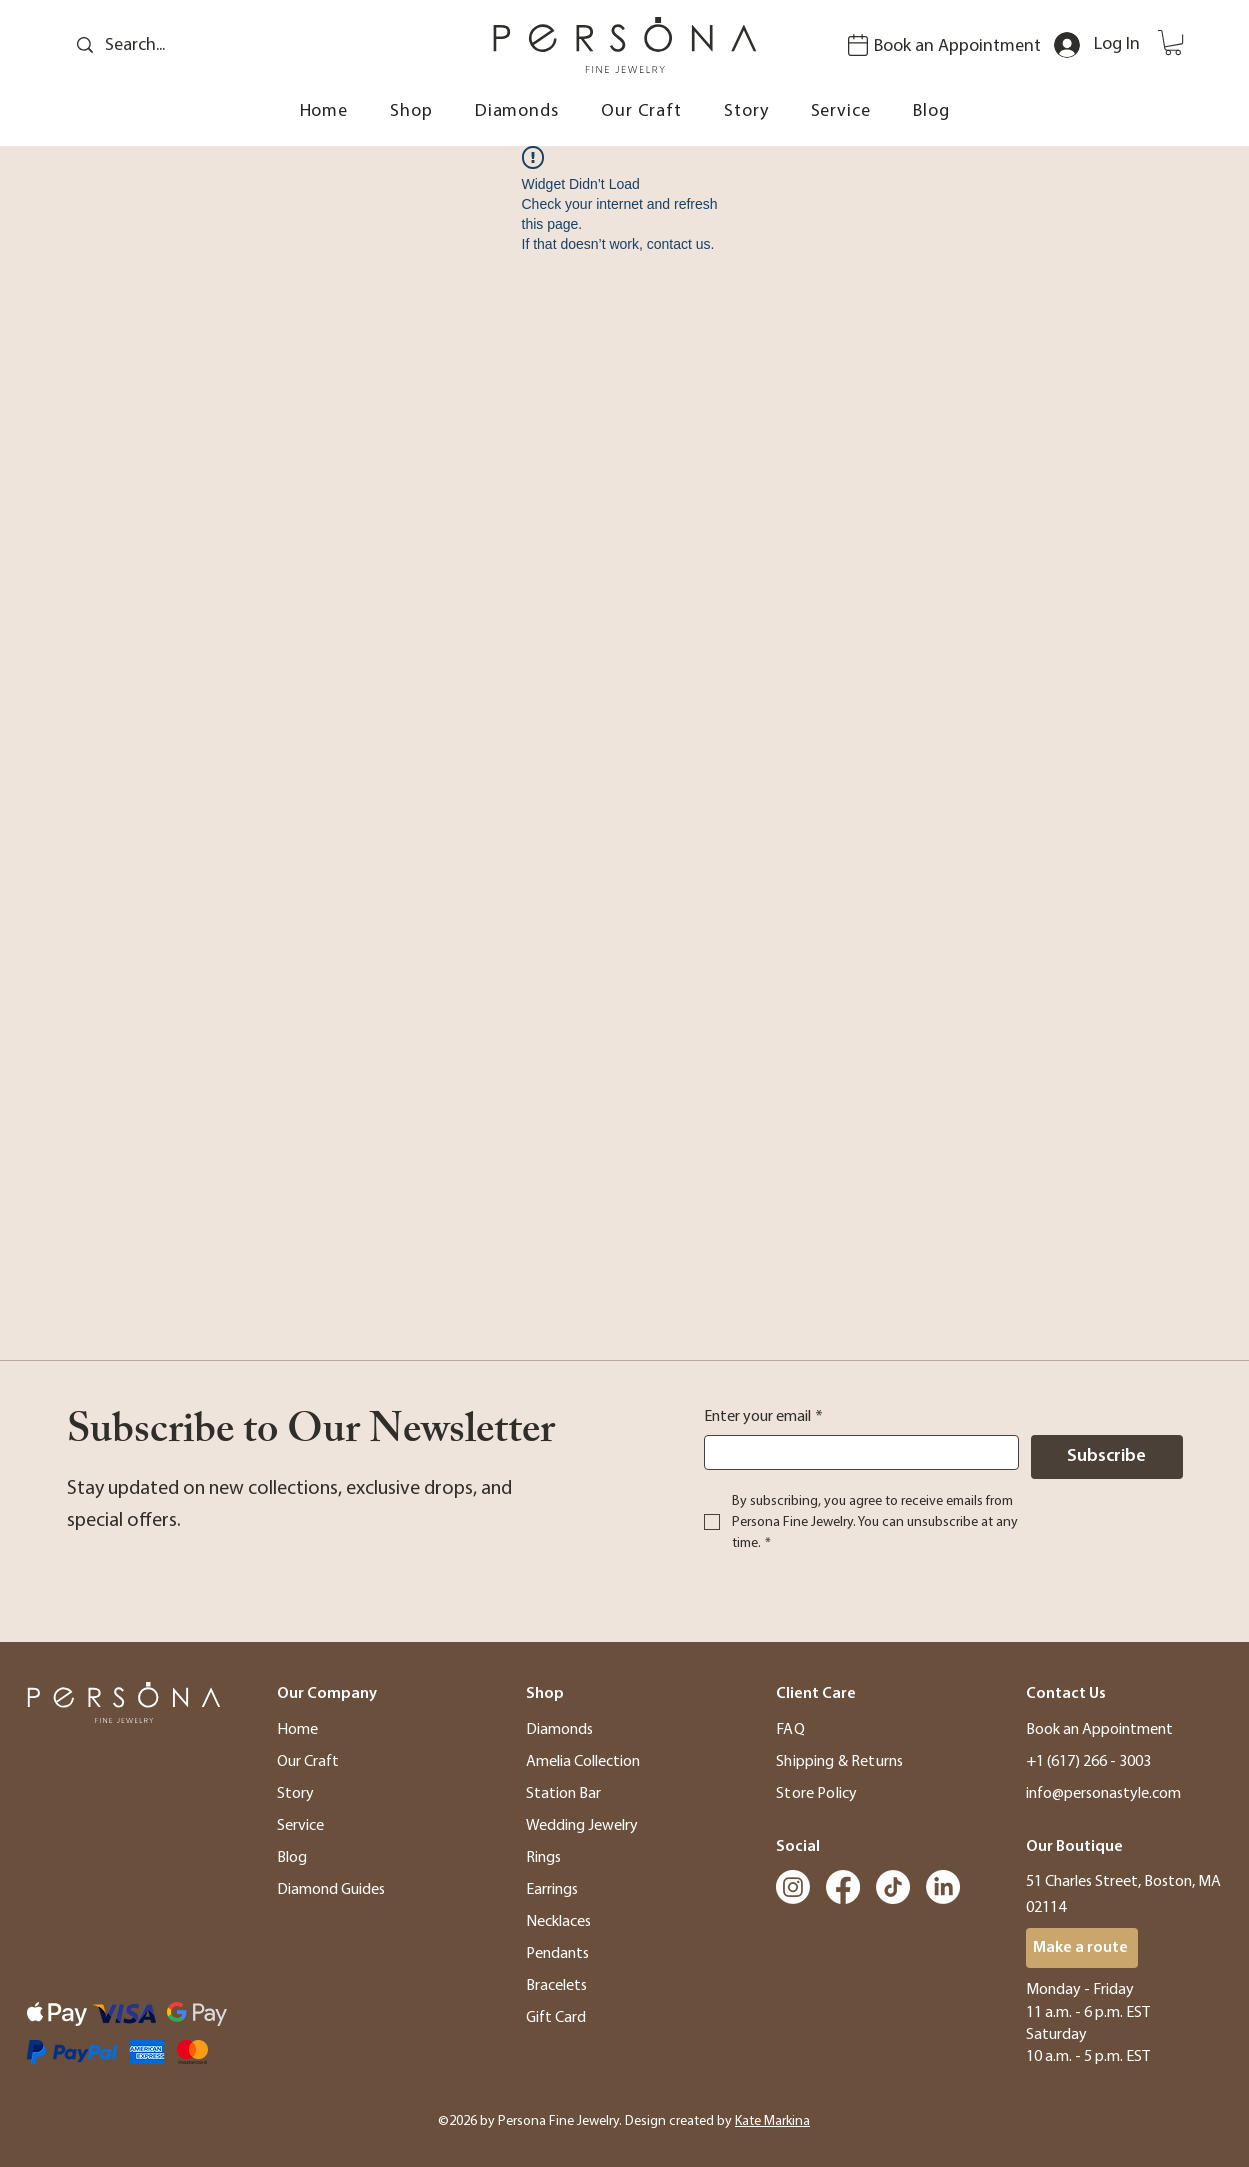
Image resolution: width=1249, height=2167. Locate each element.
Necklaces (558, 1922)
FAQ (790, 1730)
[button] (1173, 42)
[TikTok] (893, 1887)
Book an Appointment (957, 46)
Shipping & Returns (839, 1762)
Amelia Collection (583, 1762)
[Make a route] (1082, 1948)
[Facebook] (843, 1887)
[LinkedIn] (943, 1887)
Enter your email (763, 1417)
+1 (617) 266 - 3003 (1088, 1762)
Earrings (552, 1890)
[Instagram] (793, 1887)
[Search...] (200, 45)
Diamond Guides (331, 1890)
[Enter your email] (855, 1452)
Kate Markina (772, 2121)
